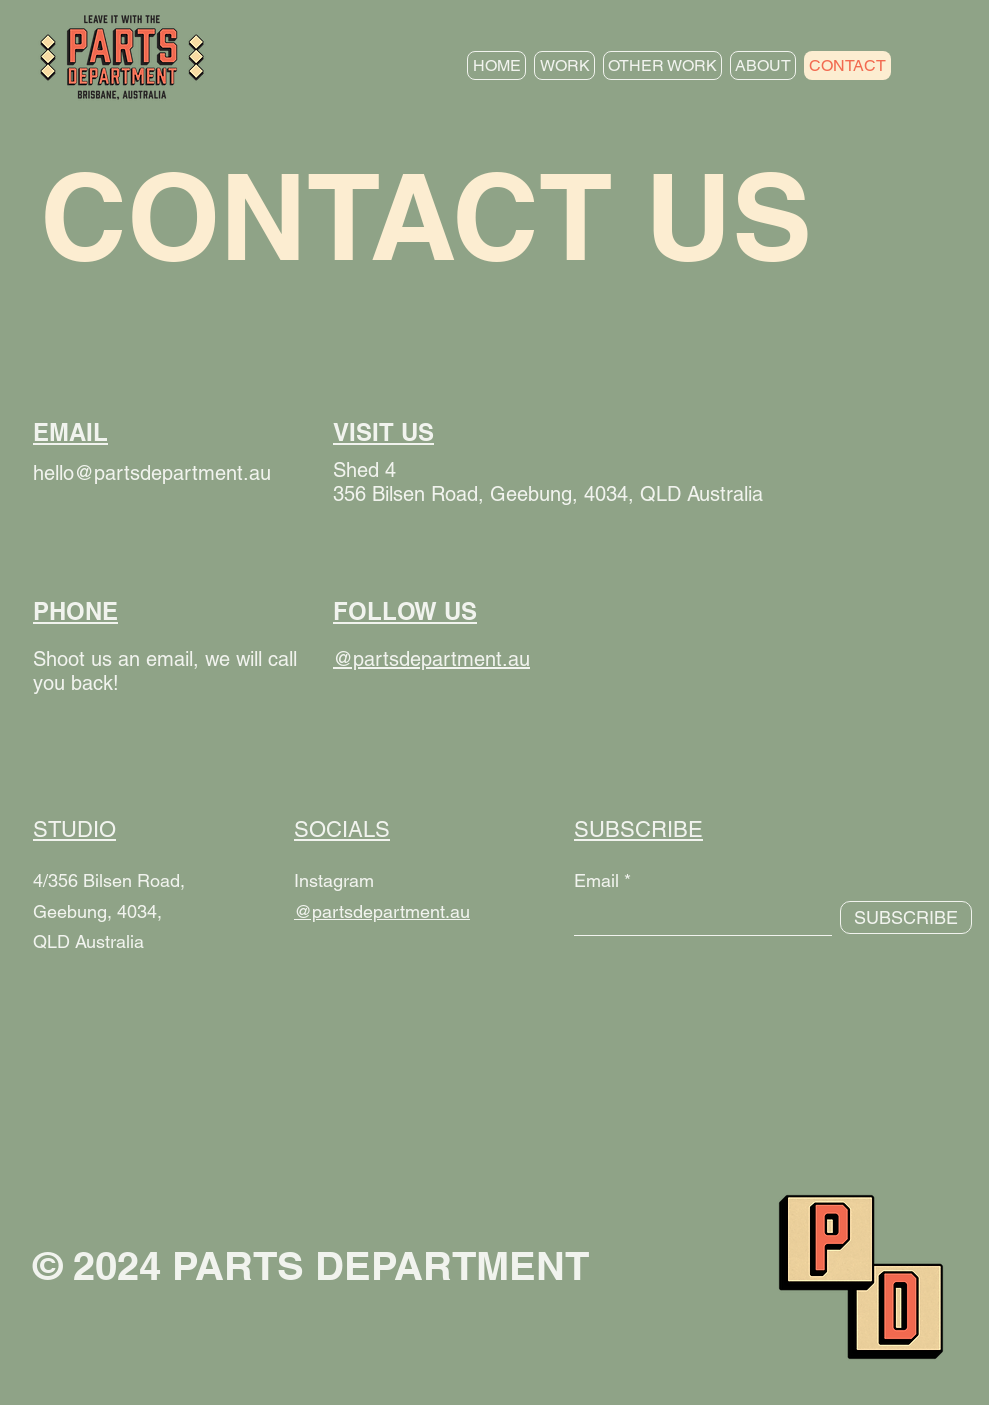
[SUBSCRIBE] (906, 917)
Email (596, 881)
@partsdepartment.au (382, 911)
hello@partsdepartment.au (152, 473)
